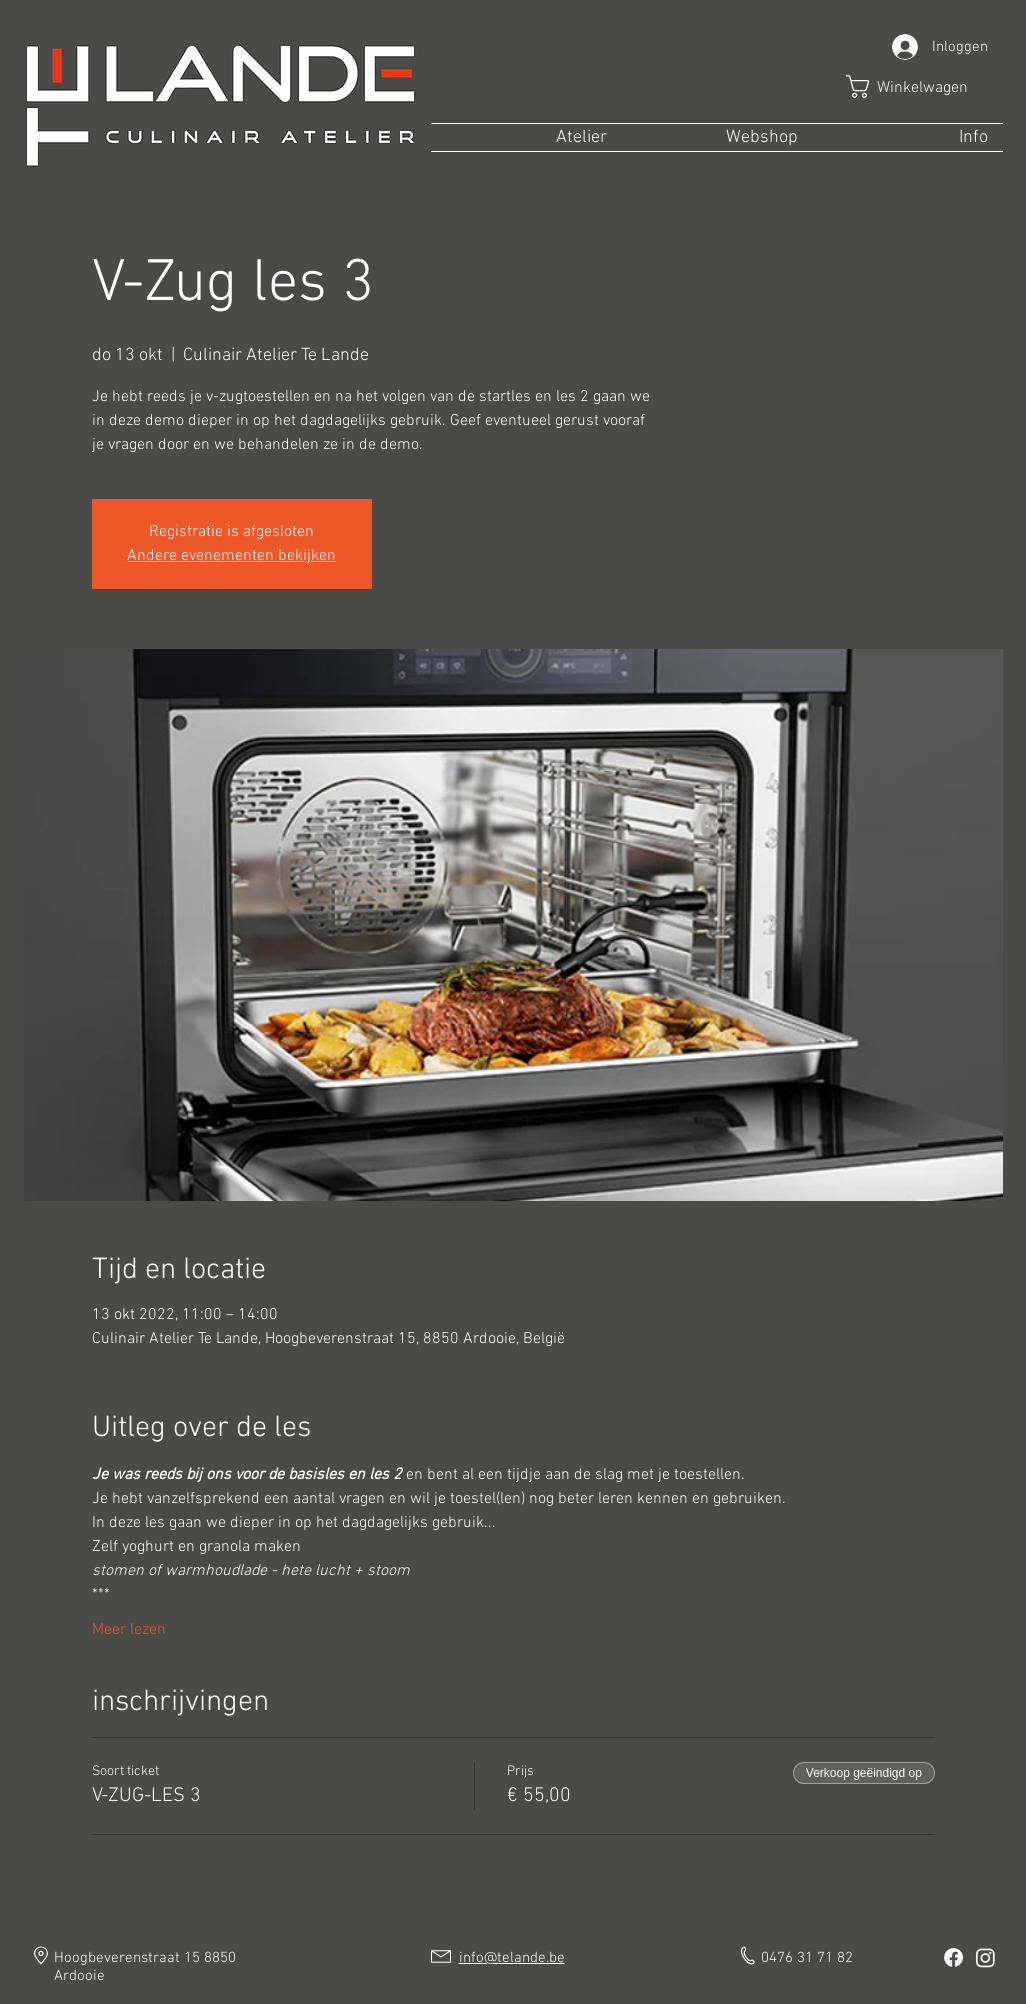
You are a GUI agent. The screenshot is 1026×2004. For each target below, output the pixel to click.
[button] (921, 86)
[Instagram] (985, 1957)
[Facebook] (953, 1957)
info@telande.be (512, 1958)
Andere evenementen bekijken (231, 556)
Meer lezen (129, 1630)
